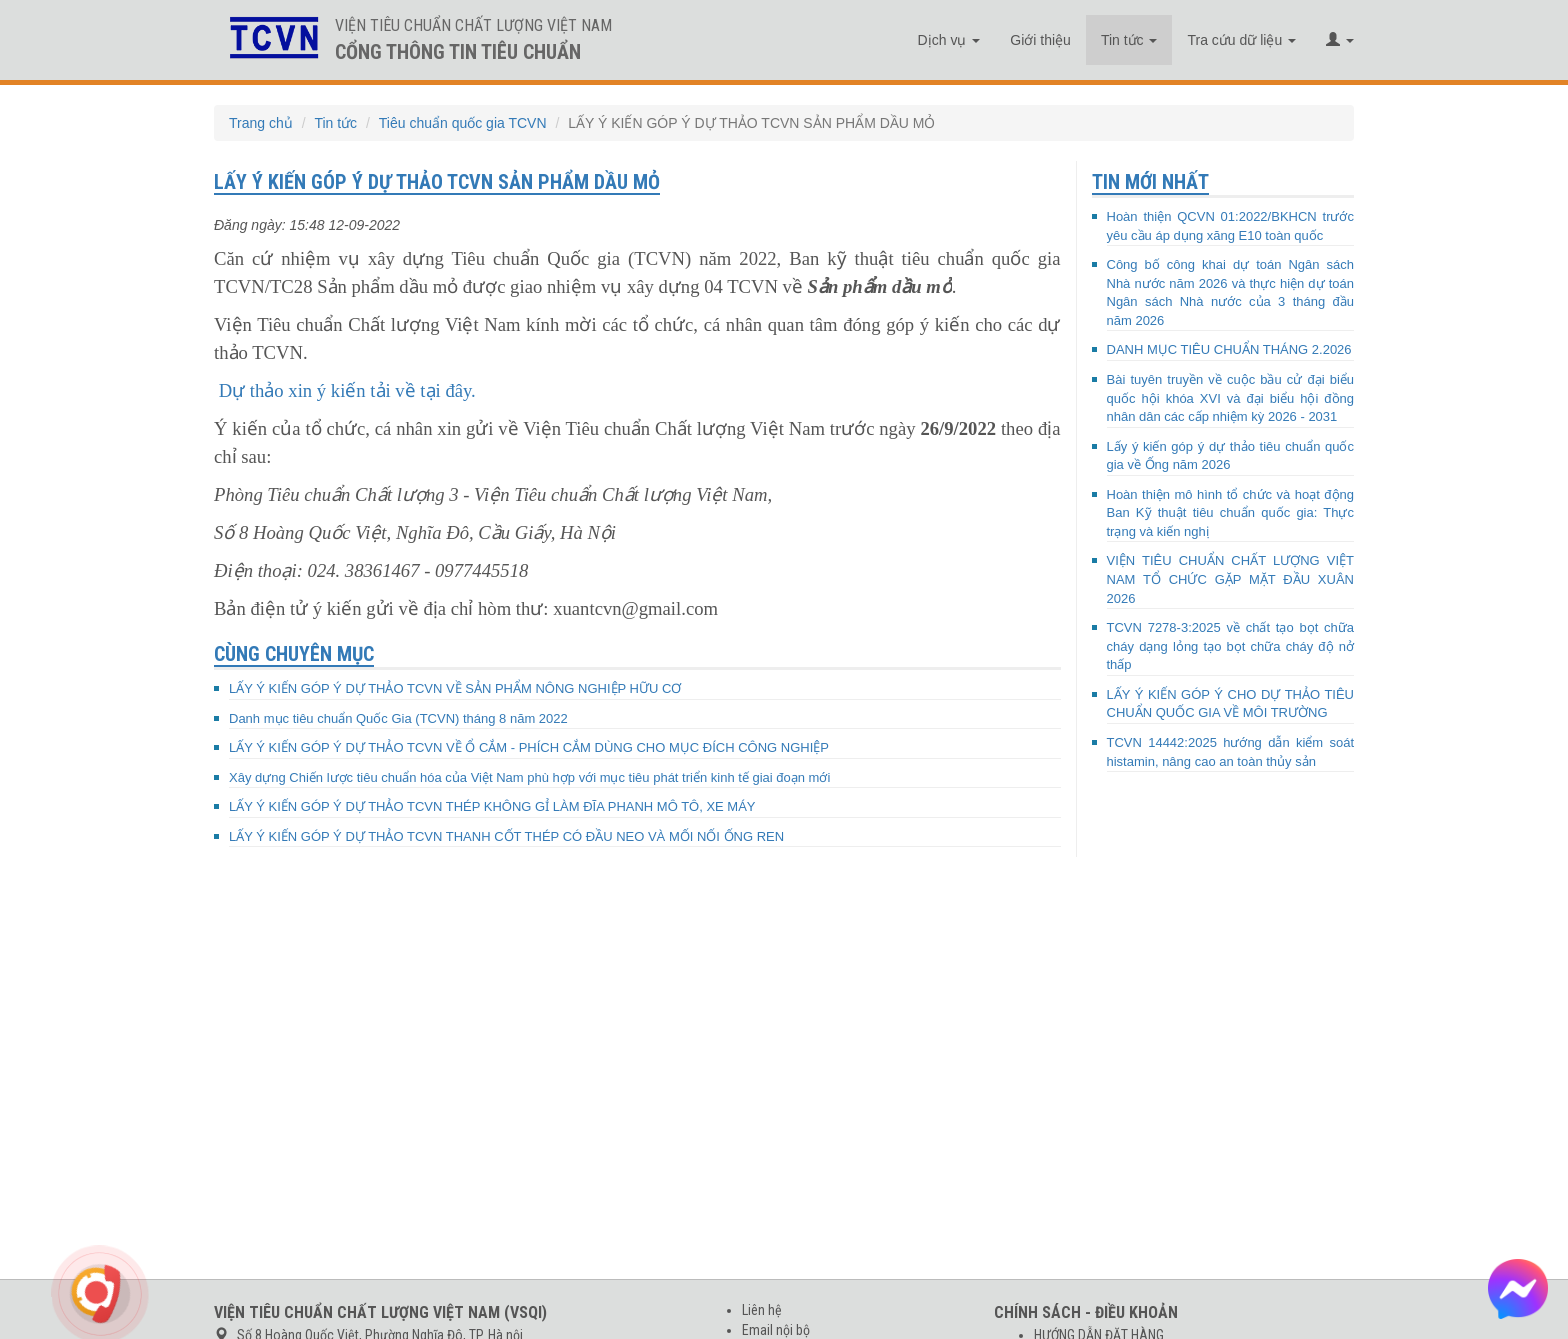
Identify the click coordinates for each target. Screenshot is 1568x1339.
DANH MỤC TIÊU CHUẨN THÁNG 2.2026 (1229, 349)
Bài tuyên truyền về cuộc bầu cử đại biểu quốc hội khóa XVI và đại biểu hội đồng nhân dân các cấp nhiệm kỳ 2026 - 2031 (1231, 398)
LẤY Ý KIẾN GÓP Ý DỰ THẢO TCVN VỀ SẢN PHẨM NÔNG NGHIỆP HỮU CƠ (455, 688)
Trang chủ (261, 123)
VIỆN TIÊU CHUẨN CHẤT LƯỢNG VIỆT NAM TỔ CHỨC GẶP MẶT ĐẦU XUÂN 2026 (1231, 579)
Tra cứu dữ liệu (1241, 40)
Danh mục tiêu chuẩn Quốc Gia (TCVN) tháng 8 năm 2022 (398, 718)
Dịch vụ (949, 40)
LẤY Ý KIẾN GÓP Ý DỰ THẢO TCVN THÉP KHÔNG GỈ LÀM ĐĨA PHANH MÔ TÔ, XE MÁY (492, 806)
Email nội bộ (776, 1330)
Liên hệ (762, 1310)
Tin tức (1129, 40)
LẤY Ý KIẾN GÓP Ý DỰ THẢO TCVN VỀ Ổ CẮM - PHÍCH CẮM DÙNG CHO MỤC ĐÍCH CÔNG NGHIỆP (529, 747)
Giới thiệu (1040, 40)
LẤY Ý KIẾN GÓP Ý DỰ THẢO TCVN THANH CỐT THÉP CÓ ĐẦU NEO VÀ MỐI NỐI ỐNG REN (506, 836)
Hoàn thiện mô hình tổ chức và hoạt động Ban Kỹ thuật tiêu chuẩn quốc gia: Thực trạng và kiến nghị (1231, 513)
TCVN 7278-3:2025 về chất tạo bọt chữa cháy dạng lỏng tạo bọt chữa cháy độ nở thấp (1231, 646)
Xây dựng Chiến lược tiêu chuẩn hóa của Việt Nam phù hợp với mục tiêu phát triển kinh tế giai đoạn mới (529, 777)
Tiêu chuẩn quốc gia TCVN (463, 123)
